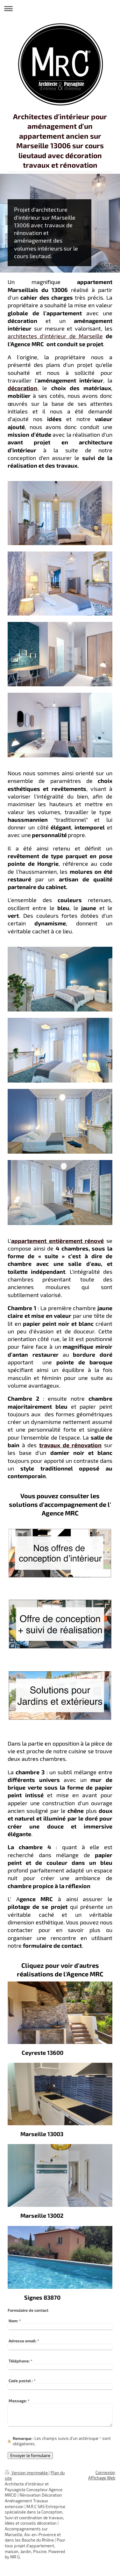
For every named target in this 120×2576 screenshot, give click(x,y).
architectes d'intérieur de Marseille (55, 335)
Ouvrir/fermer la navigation (60, 8)
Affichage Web (101, 2477)
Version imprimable (27, 2472)
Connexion (105, 2472)
